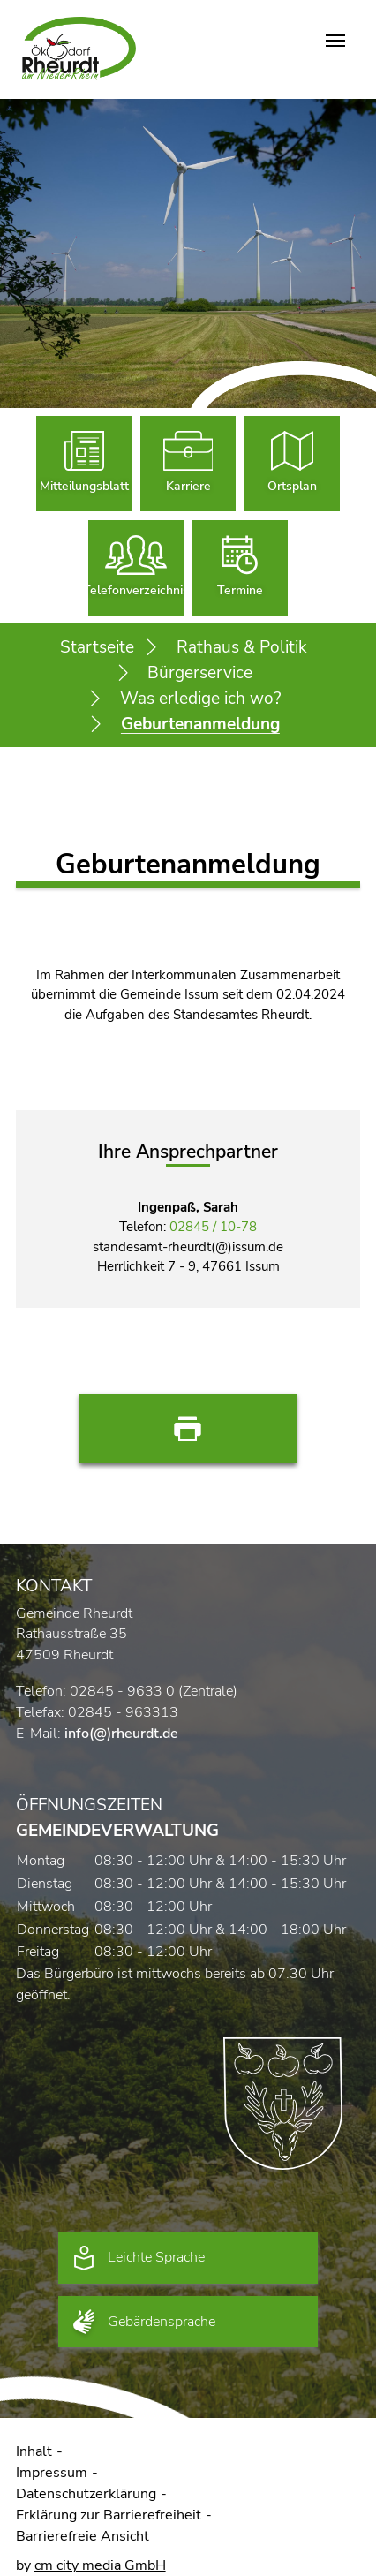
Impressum (51, 2472)
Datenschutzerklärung (86, 2494)
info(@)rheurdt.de (121, 1733)
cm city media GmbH (100, 2565)
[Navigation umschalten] (335, 41)
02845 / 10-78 (213, 1226)
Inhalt (34, 2451)
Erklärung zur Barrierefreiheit (108, 2515)
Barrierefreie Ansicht (82, 2536)
